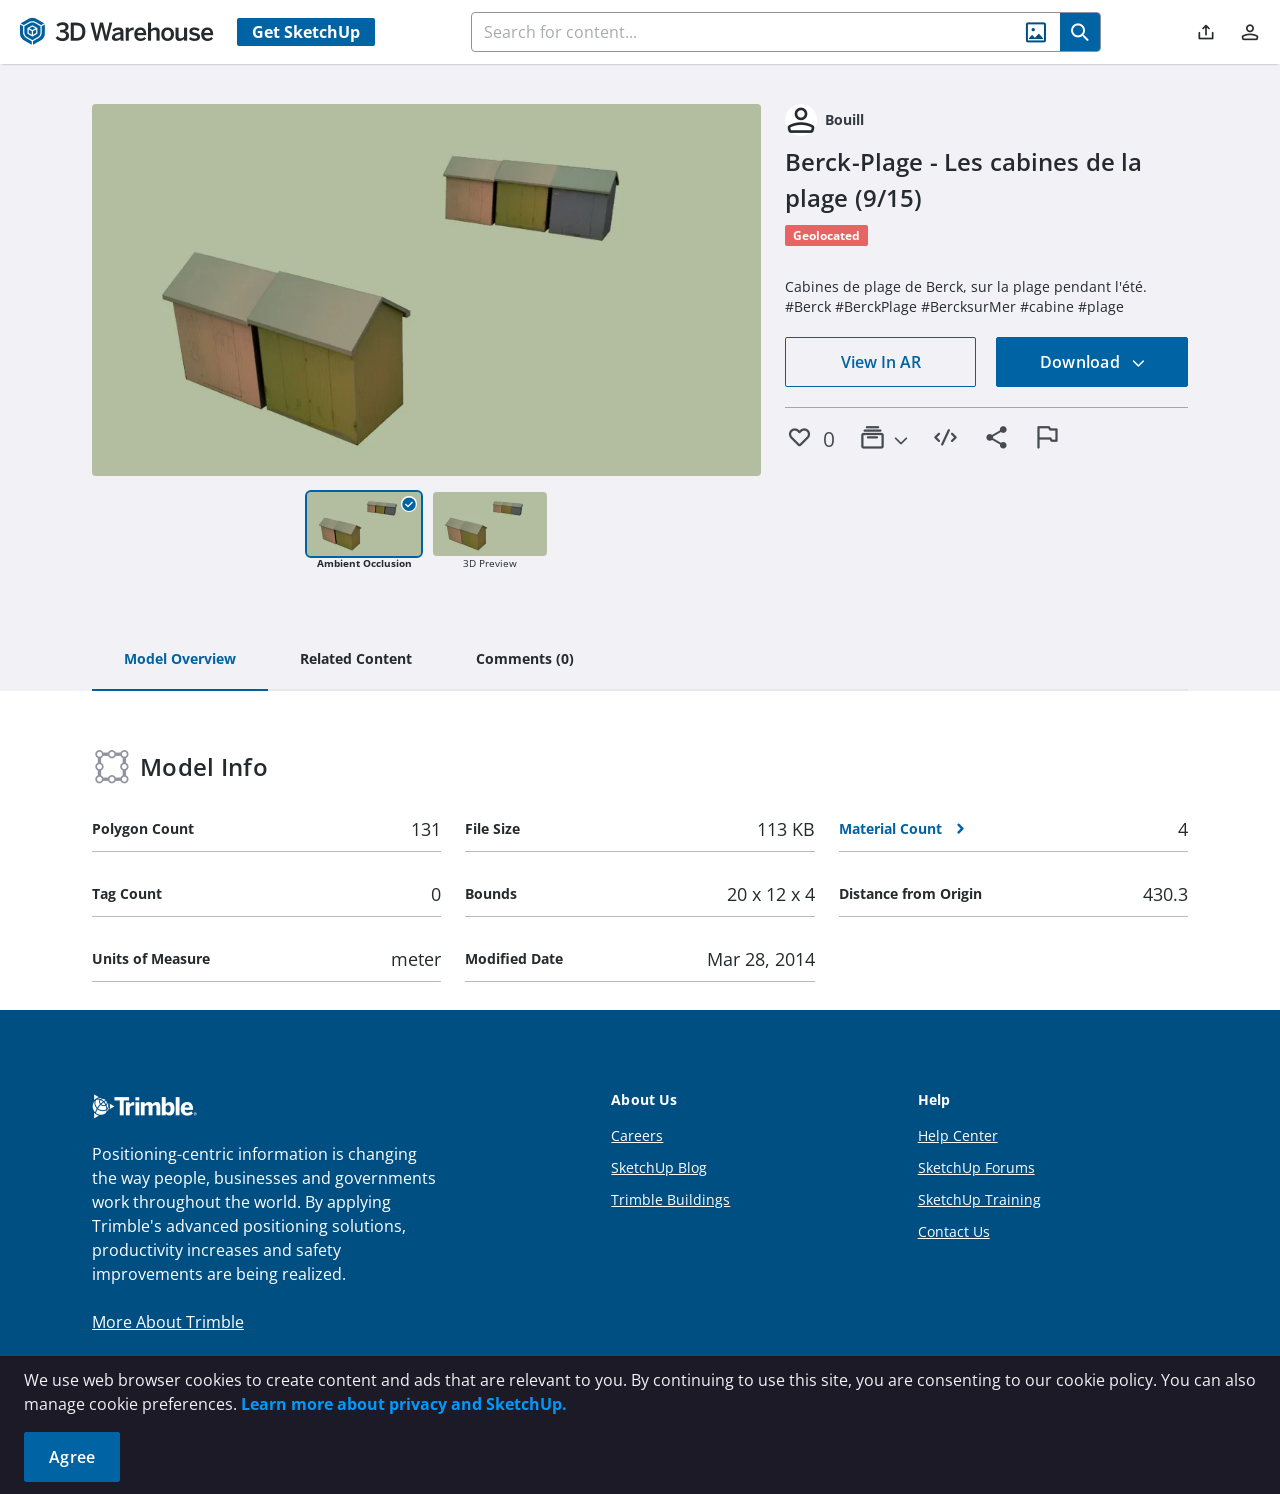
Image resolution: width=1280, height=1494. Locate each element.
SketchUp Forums (976, 1167)
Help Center (958, 1135)
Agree (72, 1457)
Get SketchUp (306, 32)
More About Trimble (168, 1322)
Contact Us (954, 1231)
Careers (637, 1135)
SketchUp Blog (659, 1167)
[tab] (180, 660)
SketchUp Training (979, 1199)
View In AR (881, 362)
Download (1093, 362)
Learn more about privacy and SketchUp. (404, 1404)
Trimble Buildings (670, 1199)
